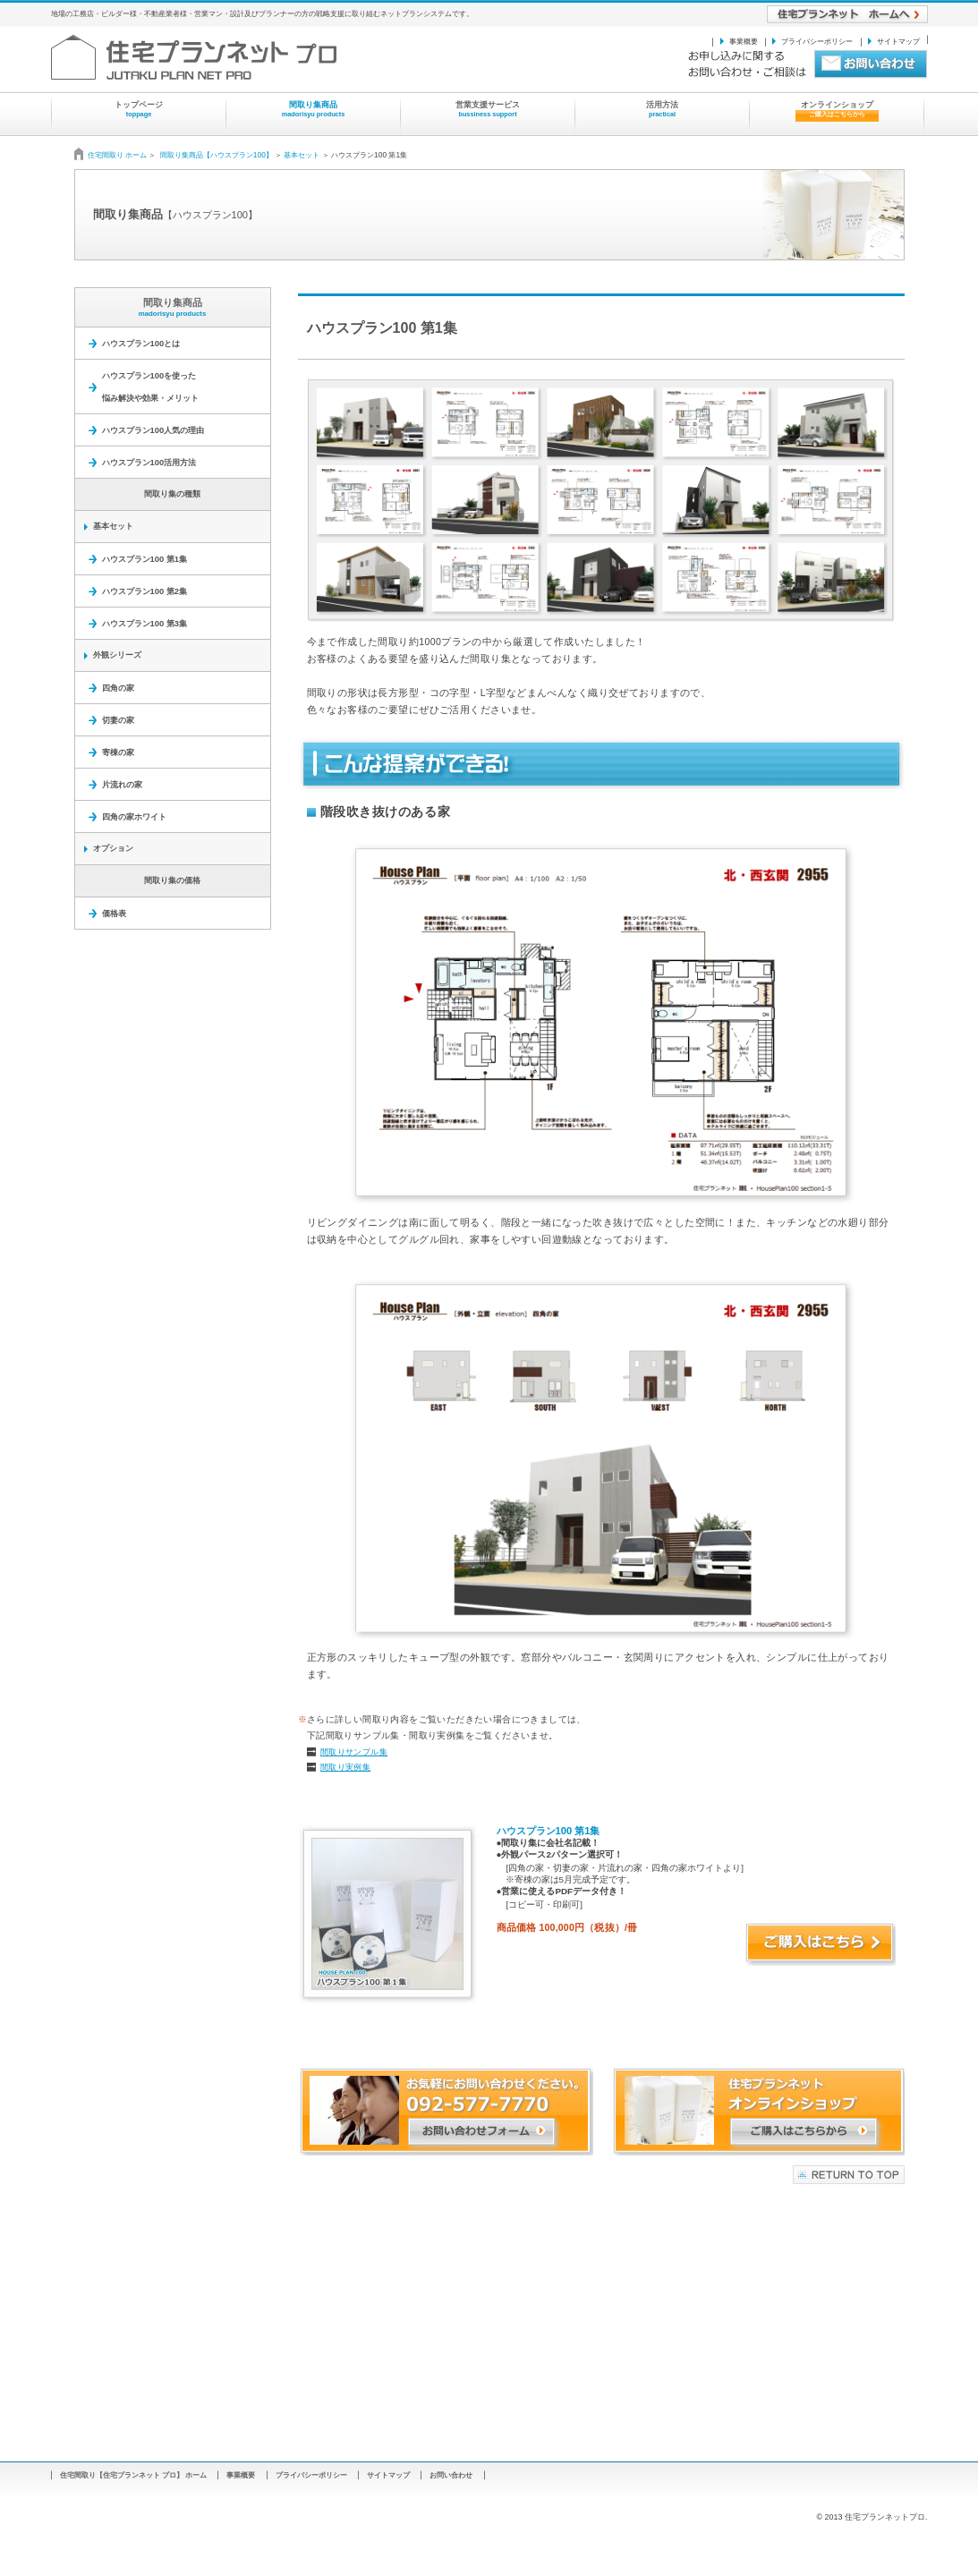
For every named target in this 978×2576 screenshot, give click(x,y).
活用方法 (662, 109)
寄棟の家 (118, 752)
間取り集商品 (173, 307)
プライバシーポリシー (817, 41)
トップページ (139, 109)
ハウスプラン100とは (141, 343)
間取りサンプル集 (353, 1751)
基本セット (301, 154)
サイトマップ (898, 41)
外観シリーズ (117, 654)
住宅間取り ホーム (118, 154)
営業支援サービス (487, 109)
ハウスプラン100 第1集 (145, 559)
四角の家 (118, 688)
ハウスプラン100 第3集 (145, 623)
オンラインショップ (837, 111)
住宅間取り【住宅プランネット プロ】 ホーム (134, 2474)
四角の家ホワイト (134, 816)
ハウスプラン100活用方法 (149, 462)
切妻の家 (118, 720)
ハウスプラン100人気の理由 (153, 430)
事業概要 (743, 41)
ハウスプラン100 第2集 (145, 591)
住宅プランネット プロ (230, 57)
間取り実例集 (345, 1767)
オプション (113, 848)
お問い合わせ (450, 2474)
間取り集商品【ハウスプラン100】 (216, 154)
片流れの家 (122, 784)
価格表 (114, 913)
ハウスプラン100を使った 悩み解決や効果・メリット (150, 386)
